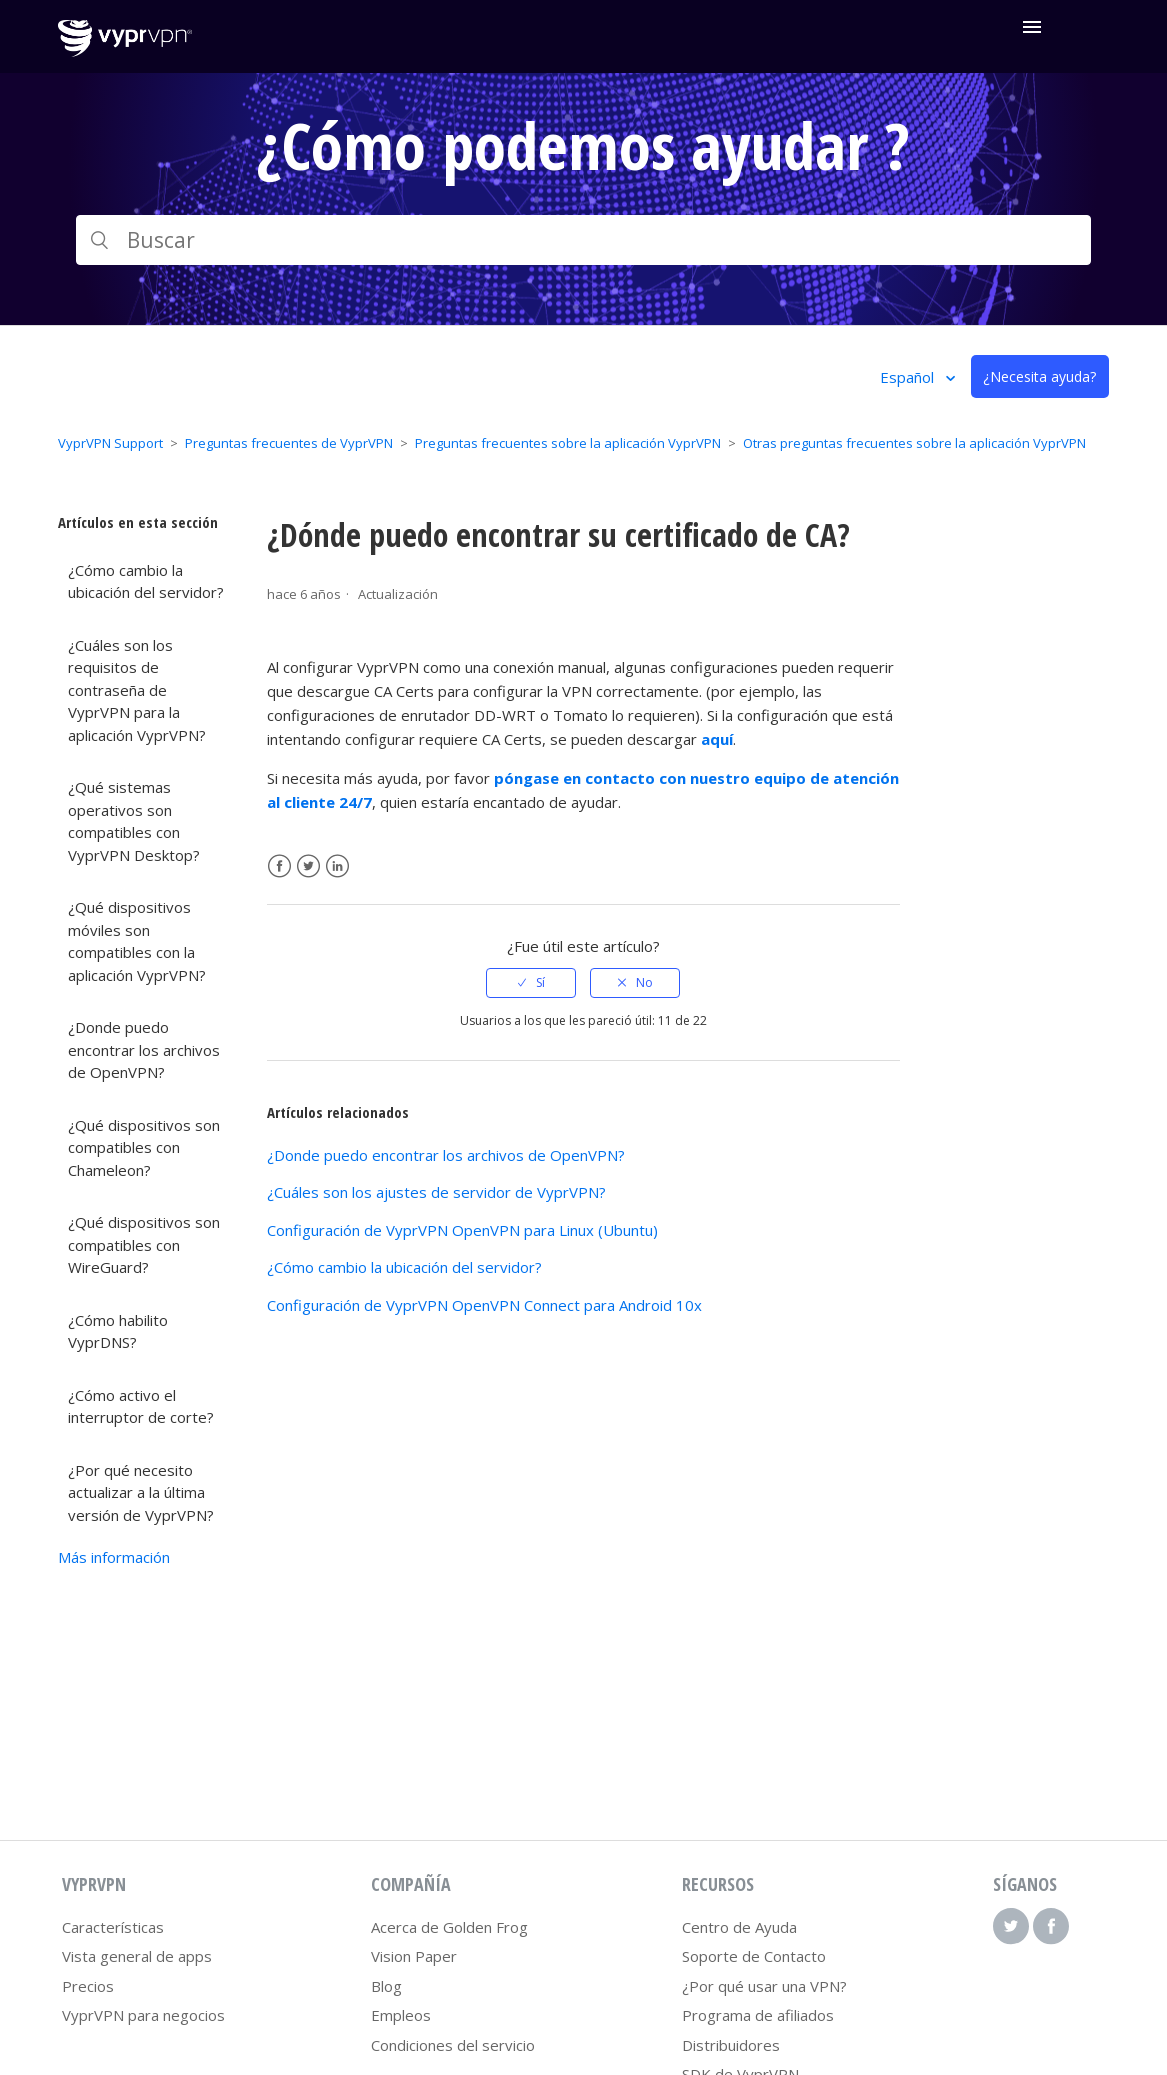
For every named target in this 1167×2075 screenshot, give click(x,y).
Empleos (401, 2015)
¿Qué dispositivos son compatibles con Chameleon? (144, 1147)
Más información (114, 1557)
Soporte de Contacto (754, 1956)
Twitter (308, 866)
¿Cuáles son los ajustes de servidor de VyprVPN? (436, 1192)
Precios (88, 1986)
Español (909, 377)
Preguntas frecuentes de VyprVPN (289, 443)
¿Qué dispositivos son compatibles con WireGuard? (144, 1244)
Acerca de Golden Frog (449, 1927)
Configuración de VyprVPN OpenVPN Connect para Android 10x (484, 1305)
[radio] (531, 983)
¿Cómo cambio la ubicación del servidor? (146, 581)
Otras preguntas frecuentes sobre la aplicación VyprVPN (914, 443)
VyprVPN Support (110, 443)
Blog (386, 1986)
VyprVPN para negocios (143, 2015)
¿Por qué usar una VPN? (764, 1986)
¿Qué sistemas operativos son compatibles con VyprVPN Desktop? (134, 821)
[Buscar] (583, 240)
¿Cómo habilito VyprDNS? (118, 1331)
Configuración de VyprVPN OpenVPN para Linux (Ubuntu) (462, 1230)
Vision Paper (414, 1956)
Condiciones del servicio (453, 2045)
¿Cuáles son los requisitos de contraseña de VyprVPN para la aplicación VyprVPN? (137, 690)
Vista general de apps (137, 1956)
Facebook (279, 866)
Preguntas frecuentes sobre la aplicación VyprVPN (568, 443)
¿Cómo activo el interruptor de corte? (141, 1406)
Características (113, 1927)
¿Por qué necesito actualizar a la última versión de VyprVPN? (141, 1492)
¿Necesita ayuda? (1039, 376)
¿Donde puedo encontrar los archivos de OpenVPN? (144, 1049)
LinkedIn (337, 866)
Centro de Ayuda (739, 1927)
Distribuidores (731, 2045)
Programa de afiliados (758, 2015)
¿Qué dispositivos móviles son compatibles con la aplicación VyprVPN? (137, 941)
